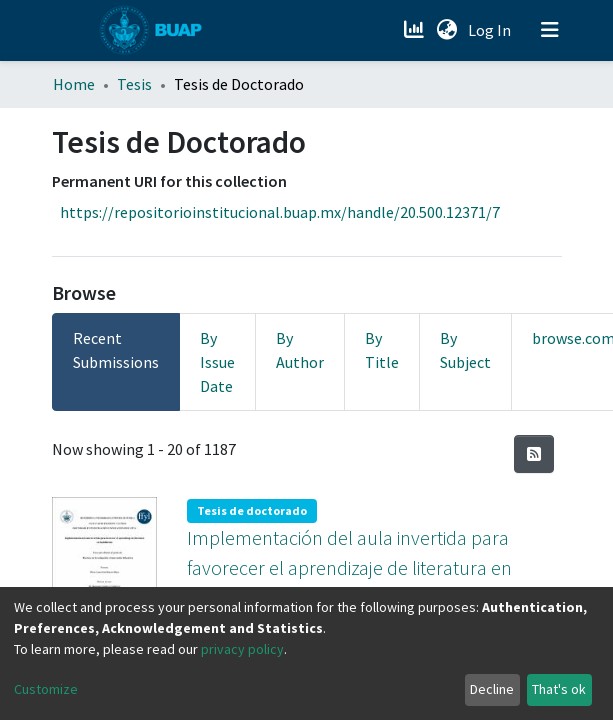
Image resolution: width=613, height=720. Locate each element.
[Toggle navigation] (550, 30)
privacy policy (242, 649)
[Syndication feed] (534, 454)
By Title (382, 350)
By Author (300, 350)
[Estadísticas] (416, 30)
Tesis (134, 84)
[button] (447, 30)
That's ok (559, 689)
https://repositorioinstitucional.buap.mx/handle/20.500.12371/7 (280, 212)
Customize (46, 689)
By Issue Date (217, 362)
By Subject (465, 350)
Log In (491, 30)
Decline (492, 689)
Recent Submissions (116, 350)
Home (74, 84)
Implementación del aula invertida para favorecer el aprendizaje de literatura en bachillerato (349, 565)
